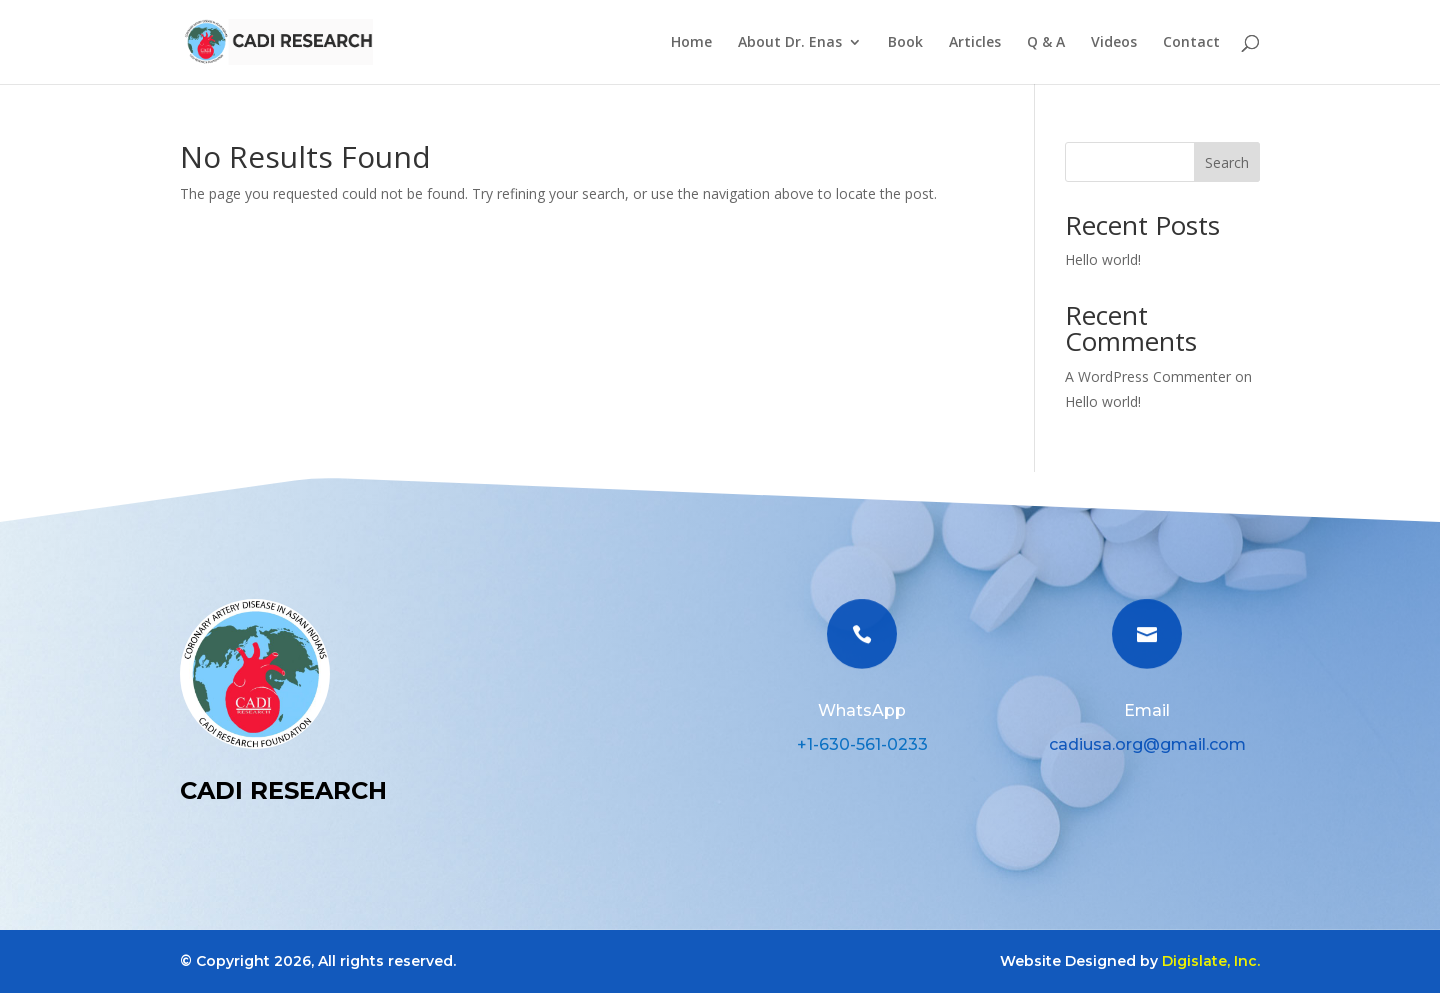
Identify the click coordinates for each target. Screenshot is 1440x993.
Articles (975, 43)
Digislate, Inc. (1211, 961)
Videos (1114, 43)
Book (905, 43)
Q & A (1046, 43)
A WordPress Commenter (1148, 376)
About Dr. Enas (790, 43)
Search (1227, 162)
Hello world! (1103, 259)
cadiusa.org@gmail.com (1147, 744)
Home (691, 43)
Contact (1191, 43)
